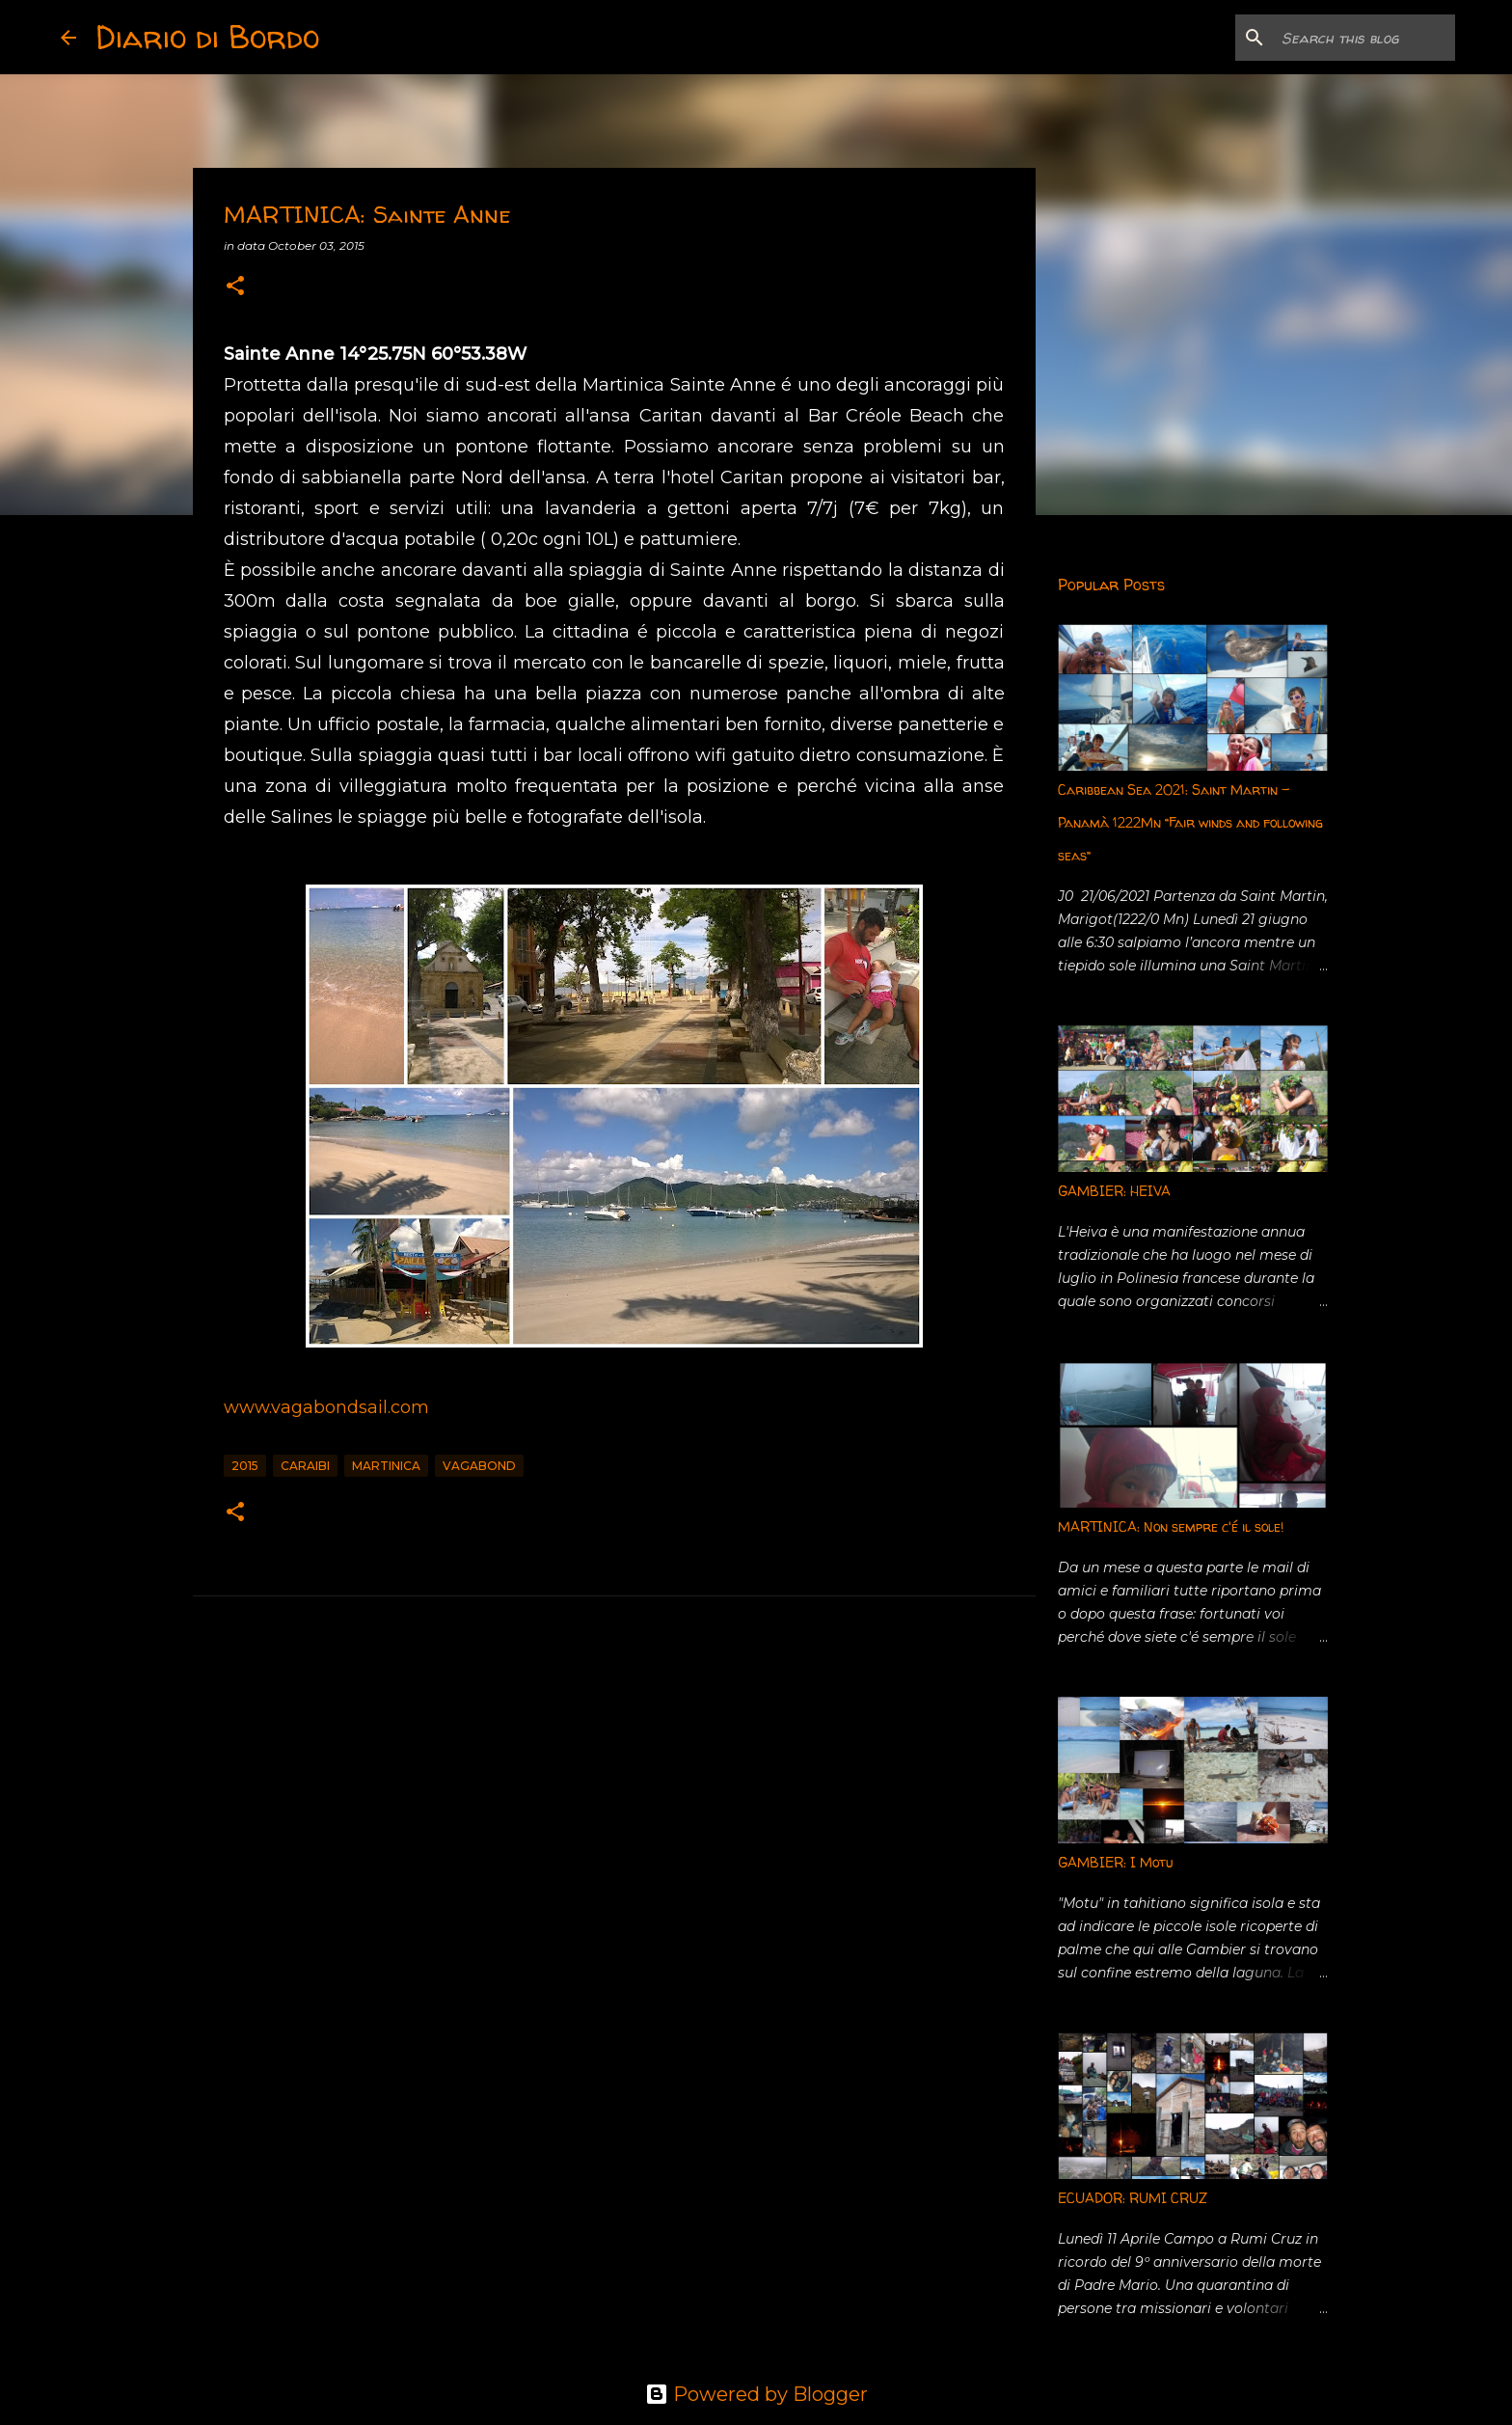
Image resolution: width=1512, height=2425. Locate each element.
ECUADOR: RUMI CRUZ (1132, 2198)
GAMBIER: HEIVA (1114, 1191)
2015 (244, 1465)
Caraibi (305, 1465)
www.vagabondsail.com (326, 1407)
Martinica (386, 1465)
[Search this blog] (1354, 37)
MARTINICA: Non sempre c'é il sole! (1170, 1526)
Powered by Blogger (756, 2394)
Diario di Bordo (207, 36)
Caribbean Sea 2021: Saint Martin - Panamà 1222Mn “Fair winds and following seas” (1190, 822)
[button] (235, 287)
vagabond (479, 1465)
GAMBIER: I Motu (1115, 1862)
